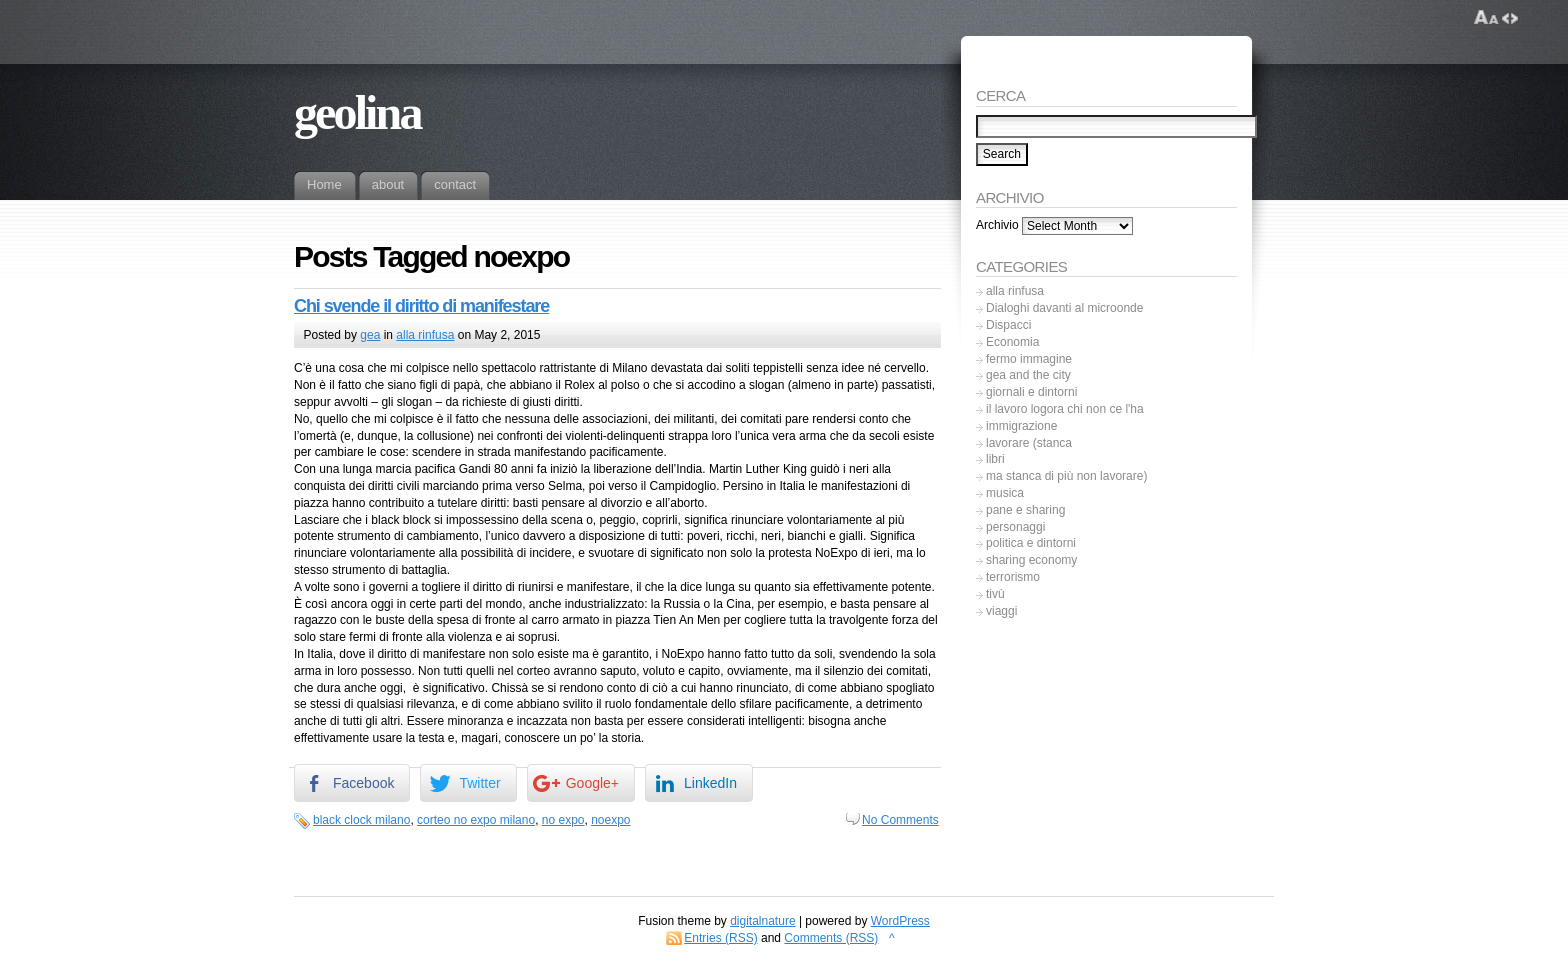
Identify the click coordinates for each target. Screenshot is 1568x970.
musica (1005, 493)
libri (995, 459)
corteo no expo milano (476, 820)
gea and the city (1028, 375)
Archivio (997, 226)
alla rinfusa (425, 335)
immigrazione (1021, 426)
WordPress (900, 921)
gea (370, 335)
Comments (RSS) (831, 938)
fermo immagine (1029, 359)
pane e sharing (1025, 510)
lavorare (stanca (1029, 443)
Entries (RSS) (720, 938)
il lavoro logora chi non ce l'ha (1065, 409)
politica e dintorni (1031, 543)
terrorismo (1013, 577)
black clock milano (361, 820)
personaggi (1015, 527)
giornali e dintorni (1031, 392)
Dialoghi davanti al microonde (1064, 308)
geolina (357, 112)
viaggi (1001, 611)
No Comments (900, 820)
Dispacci (1008, 325)
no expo (563, 820)
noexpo (610, 820)
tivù (995, 594)
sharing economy (1031, 560)
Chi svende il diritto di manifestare (421, 306)
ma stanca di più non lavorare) (1066, 476)
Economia (1012, 342)
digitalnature (762, 921)
